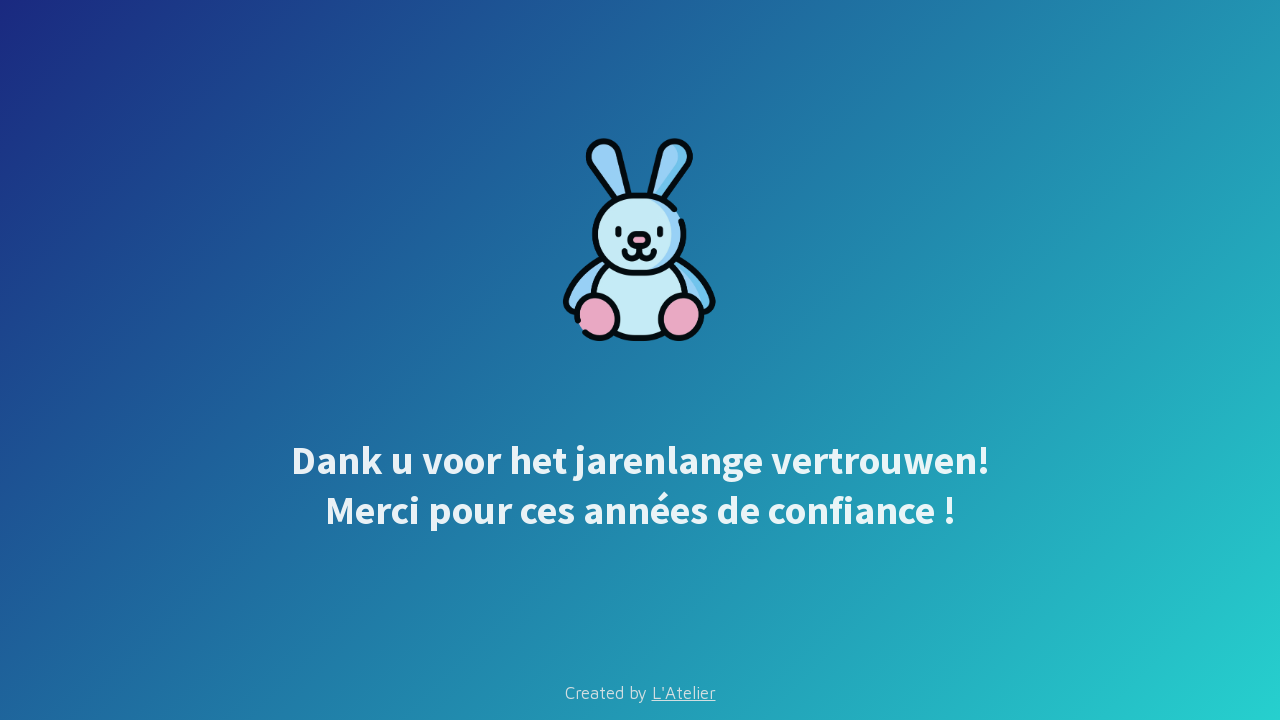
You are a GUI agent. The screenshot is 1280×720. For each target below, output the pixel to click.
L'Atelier (684, 693)
